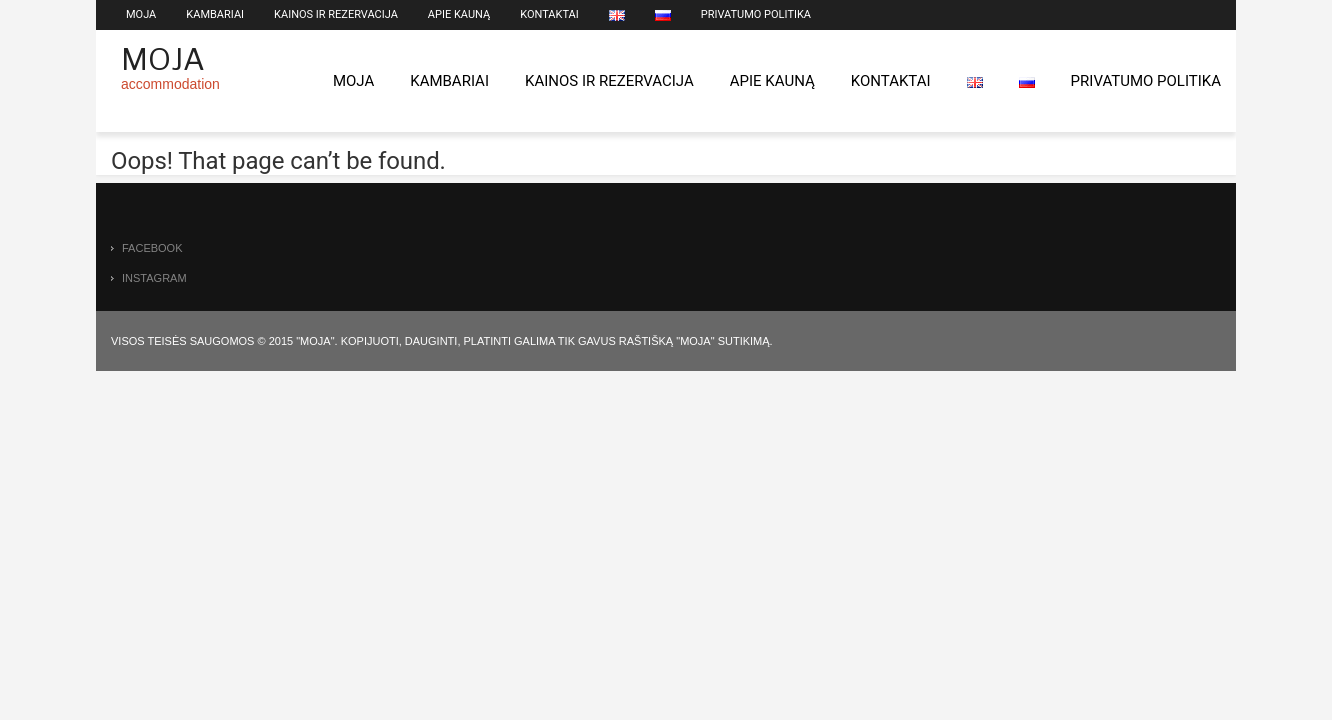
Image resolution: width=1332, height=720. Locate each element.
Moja (141, 14)
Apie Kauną (459, 14)
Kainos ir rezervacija (336, 14)
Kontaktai (549, 14)
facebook (152, 248)
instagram (154, 278)
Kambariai (215, 14)
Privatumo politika (756, 14)
